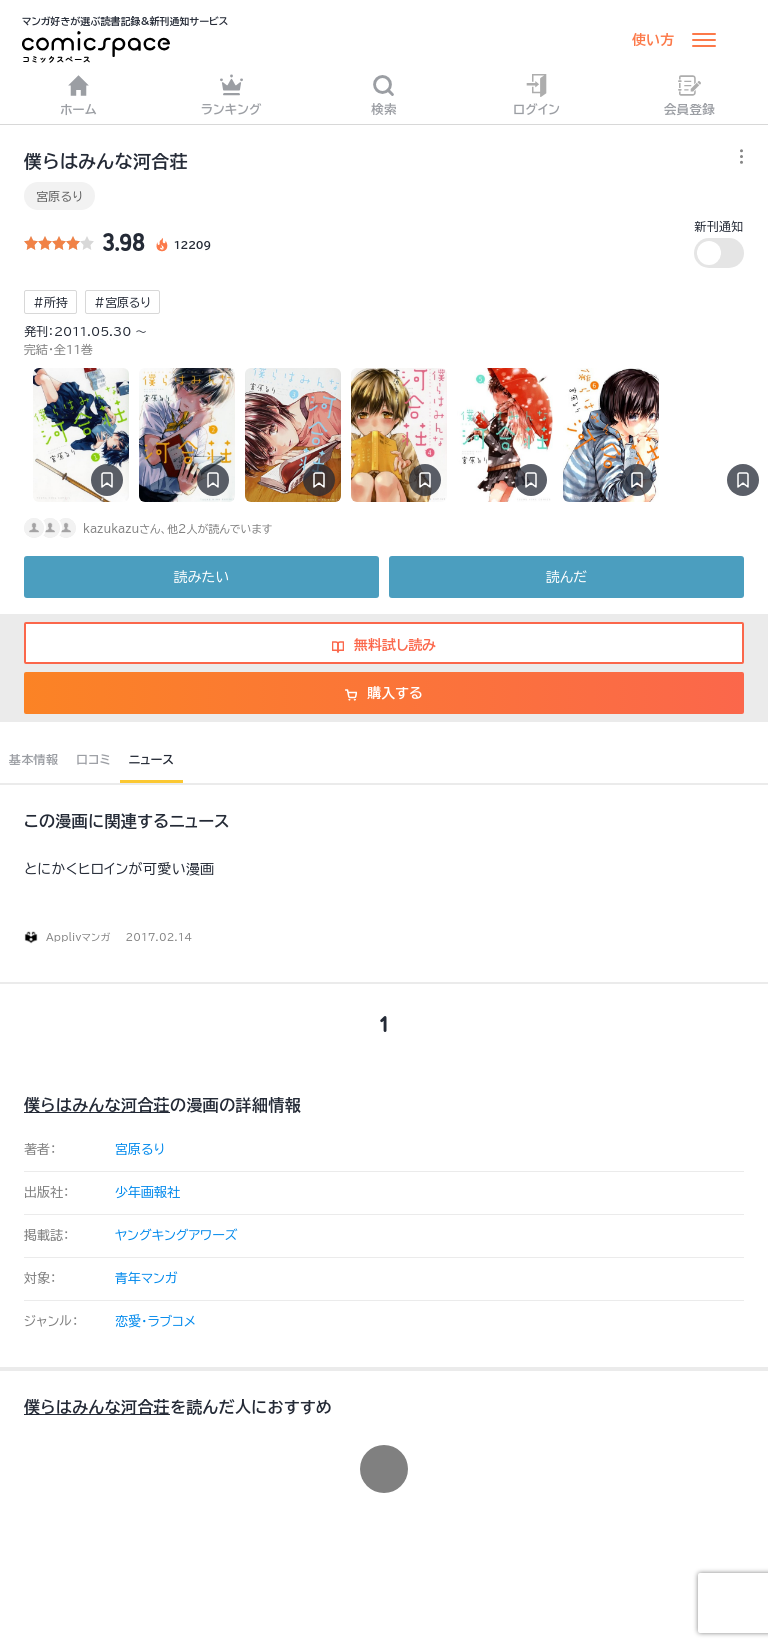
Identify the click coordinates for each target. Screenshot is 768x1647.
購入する (383, 693)
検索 (384, 94)
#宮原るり (122, 302)
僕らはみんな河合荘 (97, 1105)
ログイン (536, 94)
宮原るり (59, 196)
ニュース (151, 759)
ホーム (78, 94)
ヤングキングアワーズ (176, 1235)
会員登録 (689, 94)
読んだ (566, 577)
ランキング (231, 94)
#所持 (50, 302)
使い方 (653, 40)
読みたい (201, 577)
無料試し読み (384, 645)
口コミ (93, 759)
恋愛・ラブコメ (155, 1321)
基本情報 (33, 759)
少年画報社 (147, 1192)
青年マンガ (146, 1278)
